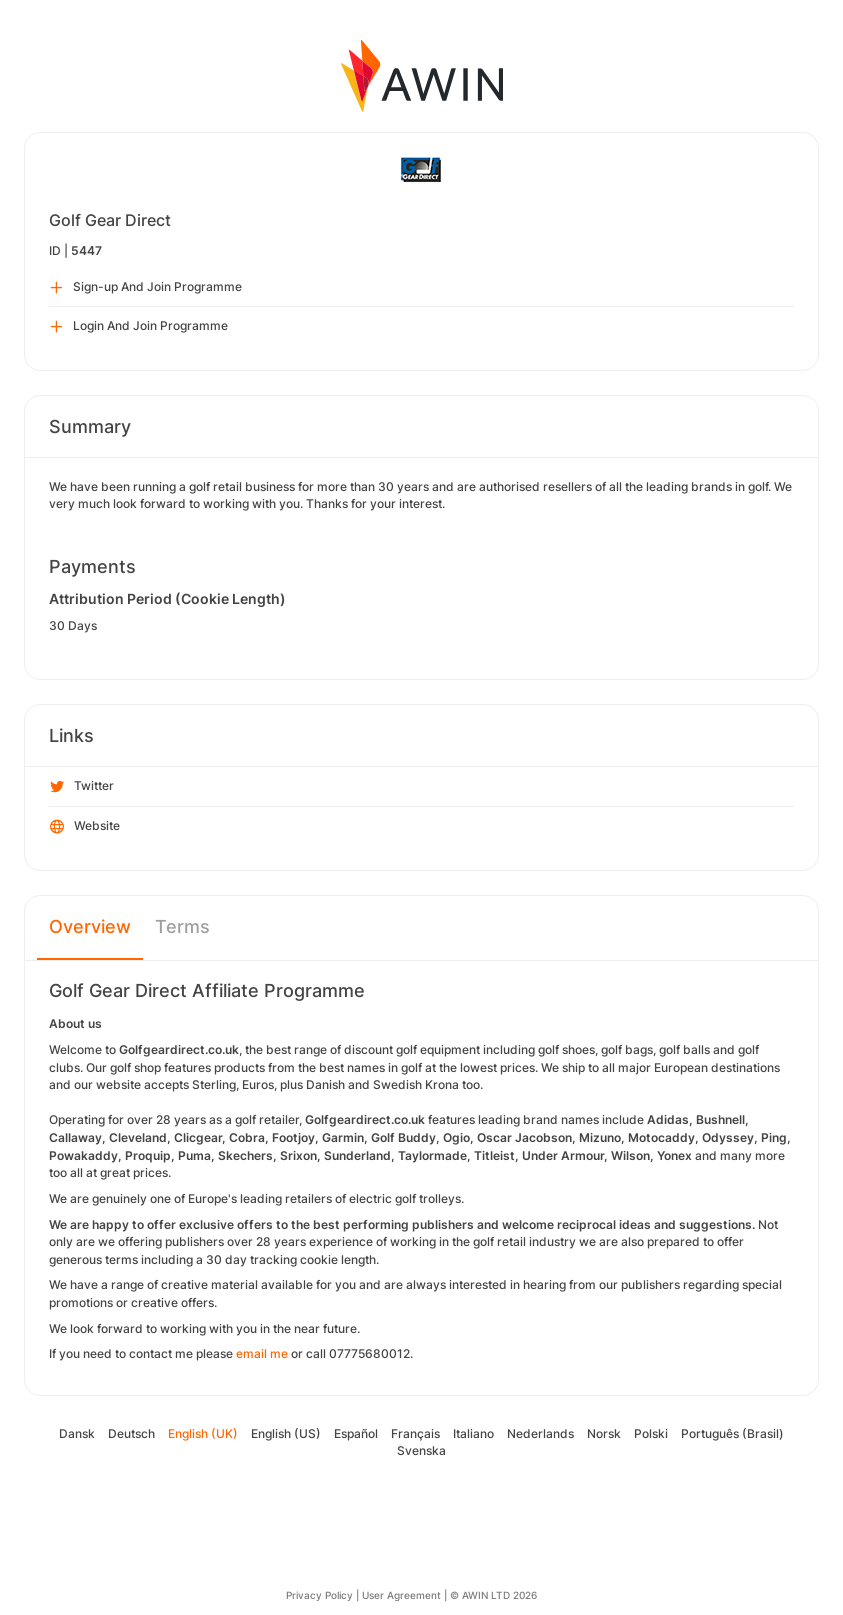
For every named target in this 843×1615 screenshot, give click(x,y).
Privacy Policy (319, 1595)
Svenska (421, 1450)
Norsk (604, 1433)
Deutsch (131, 1433)
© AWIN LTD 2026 (493, 1595)
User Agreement (401, 1595)
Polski (651, 1433)
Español (356, 1433)
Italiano (473, 1433)
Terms (182, 926)
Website (85, 827)
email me (262, 1353)
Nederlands (540, 1433)
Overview (90, 926)
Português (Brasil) (732, 1433)
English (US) (286, 1433)
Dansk (77, 1433)
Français (415, 1433)
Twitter (82, 787)
